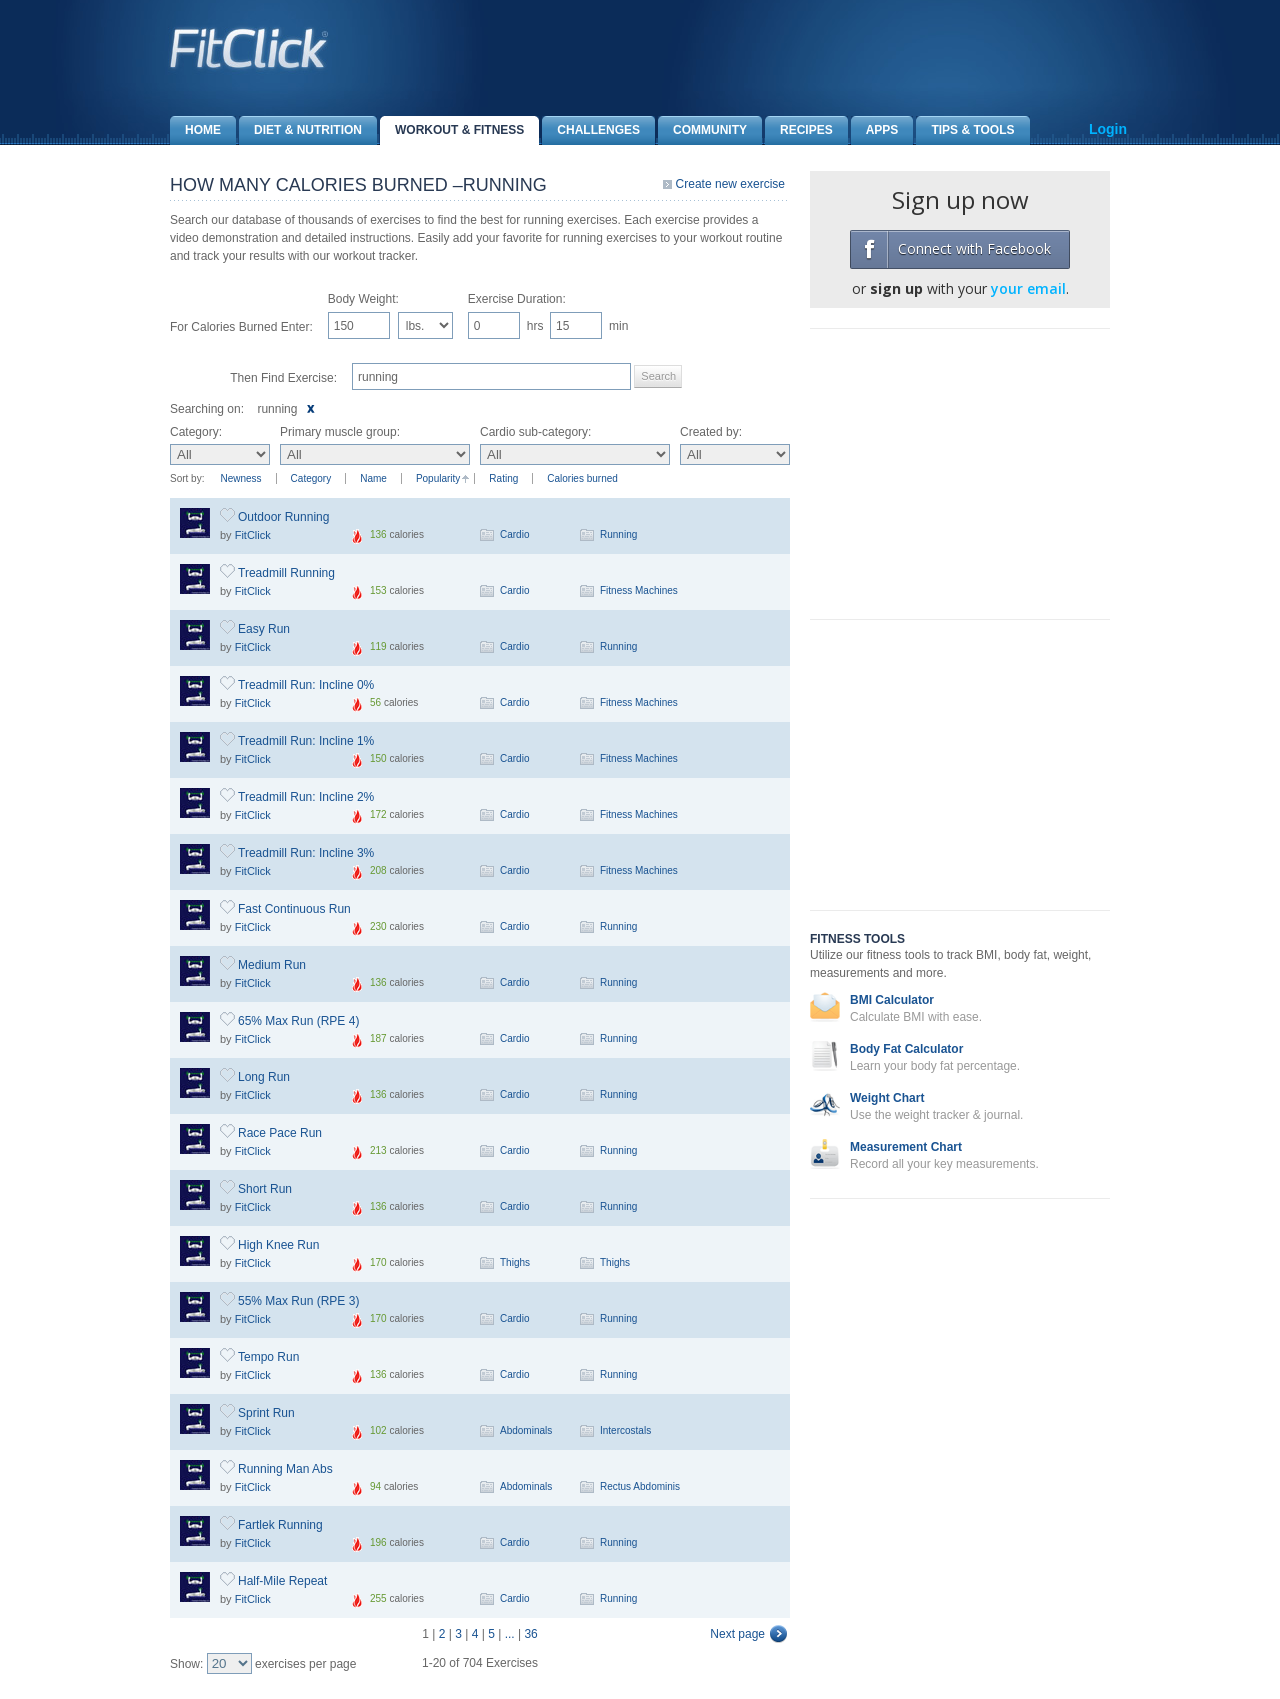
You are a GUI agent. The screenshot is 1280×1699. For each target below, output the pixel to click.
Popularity (438, 478)
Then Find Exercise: (283, 378)
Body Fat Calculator (906, 1049)
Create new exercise (730, 184)
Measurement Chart (906, 1147)
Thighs (515, 1262)
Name (373, 478)
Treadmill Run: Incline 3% (306, 853)
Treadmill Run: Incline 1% (306, 741)
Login (1108, 129)
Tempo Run (268, 1357)
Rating (503, 478)
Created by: (711, 432)
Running (618, 534)
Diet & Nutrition (300, 130)
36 (530, 1634)
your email (1028, 288)
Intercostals (625, 1430)
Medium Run (272, 965)
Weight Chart (887, 1098)
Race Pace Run (280, 1133)
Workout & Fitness (452, 130)
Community (702, 130)
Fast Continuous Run (294, 909)
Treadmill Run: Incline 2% (306, 797)
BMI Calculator (892, 1000)
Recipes (799, 130)
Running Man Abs (285, 1469)
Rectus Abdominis (640, 1486)
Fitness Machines (639, 590)
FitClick (253, 535)
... (510, 1634)
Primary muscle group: (340, 432)
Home (195, 130)
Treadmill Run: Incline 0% (306, 685)
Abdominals (526, 1430)
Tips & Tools (965, 130)
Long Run (264, 1077)
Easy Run (264, 629)
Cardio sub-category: (535, 432)
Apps (875, 130)
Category (311, 478)
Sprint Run (266, 1413)
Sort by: (187, 478)
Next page (737, 1634)
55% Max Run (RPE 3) (298, 1301)
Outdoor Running (283, 517)
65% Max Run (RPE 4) (298, 1021)
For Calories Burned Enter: (241, 327)
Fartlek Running (280, 1525)
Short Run (265, 1189)
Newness (240, 478)
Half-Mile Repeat (282, 1581)
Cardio (514, 534)
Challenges (591, 130)
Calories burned (582, 478)
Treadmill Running (286, 573)
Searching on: (207, 409)
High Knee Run (278, 1245)
